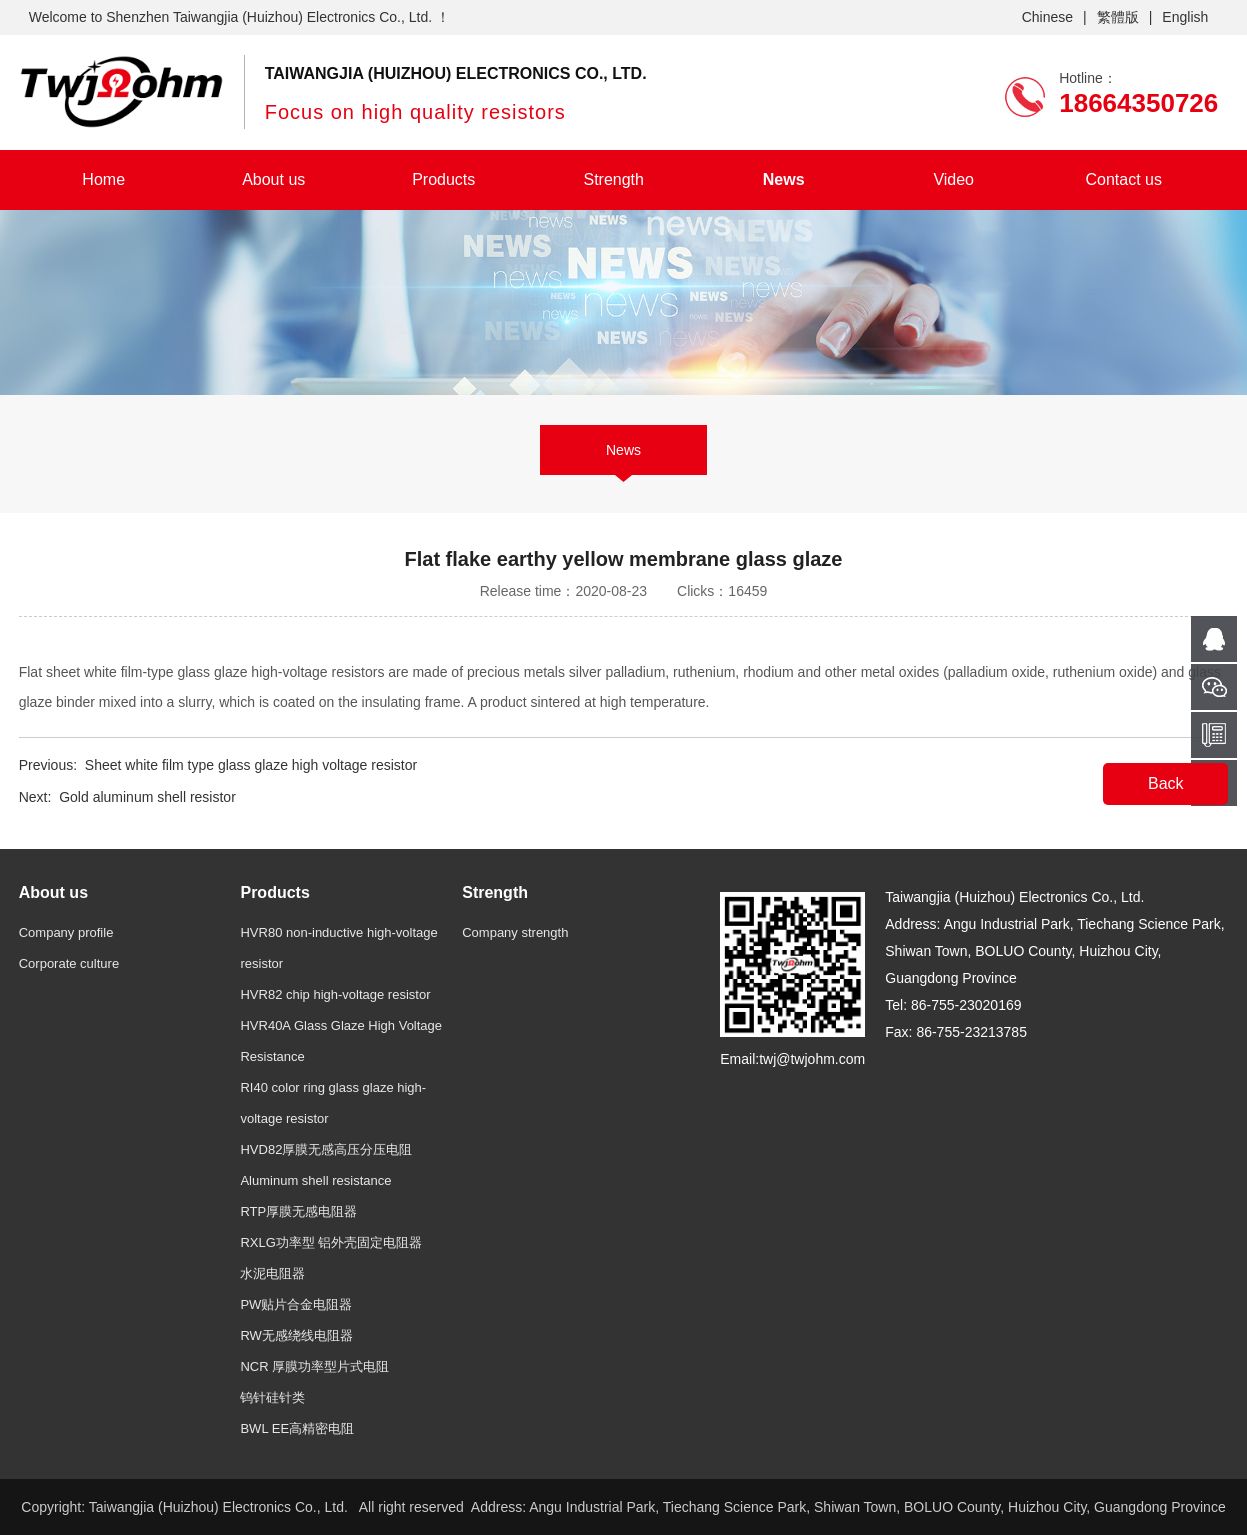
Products (443, 179)
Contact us (1123, 179)
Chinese (1047, 17)
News (784, 179)
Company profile (66, 932)
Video (953, 179)
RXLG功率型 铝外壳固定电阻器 (331, 1242)
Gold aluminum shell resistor (147, 797)
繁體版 (1118, 17)
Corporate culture (69, 963)
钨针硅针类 (272, 1397)
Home (103, 179)
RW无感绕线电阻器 (296, 1335)
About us (273, 179)
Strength (613, 179)
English (1185, 17)
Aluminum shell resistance (315, 1180)
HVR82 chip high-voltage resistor (335, 994)
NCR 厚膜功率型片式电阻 (314, 1366)
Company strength (515, 932)
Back (1166, 783)
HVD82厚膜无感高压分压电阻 (326, 1149)
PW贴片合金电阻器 (296, 1304)
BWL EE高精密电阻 (297, 1428)
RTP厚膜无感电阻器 (298, 1211)
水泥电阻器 (272, 1273)
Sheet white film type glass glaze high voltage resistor (251, 765)
